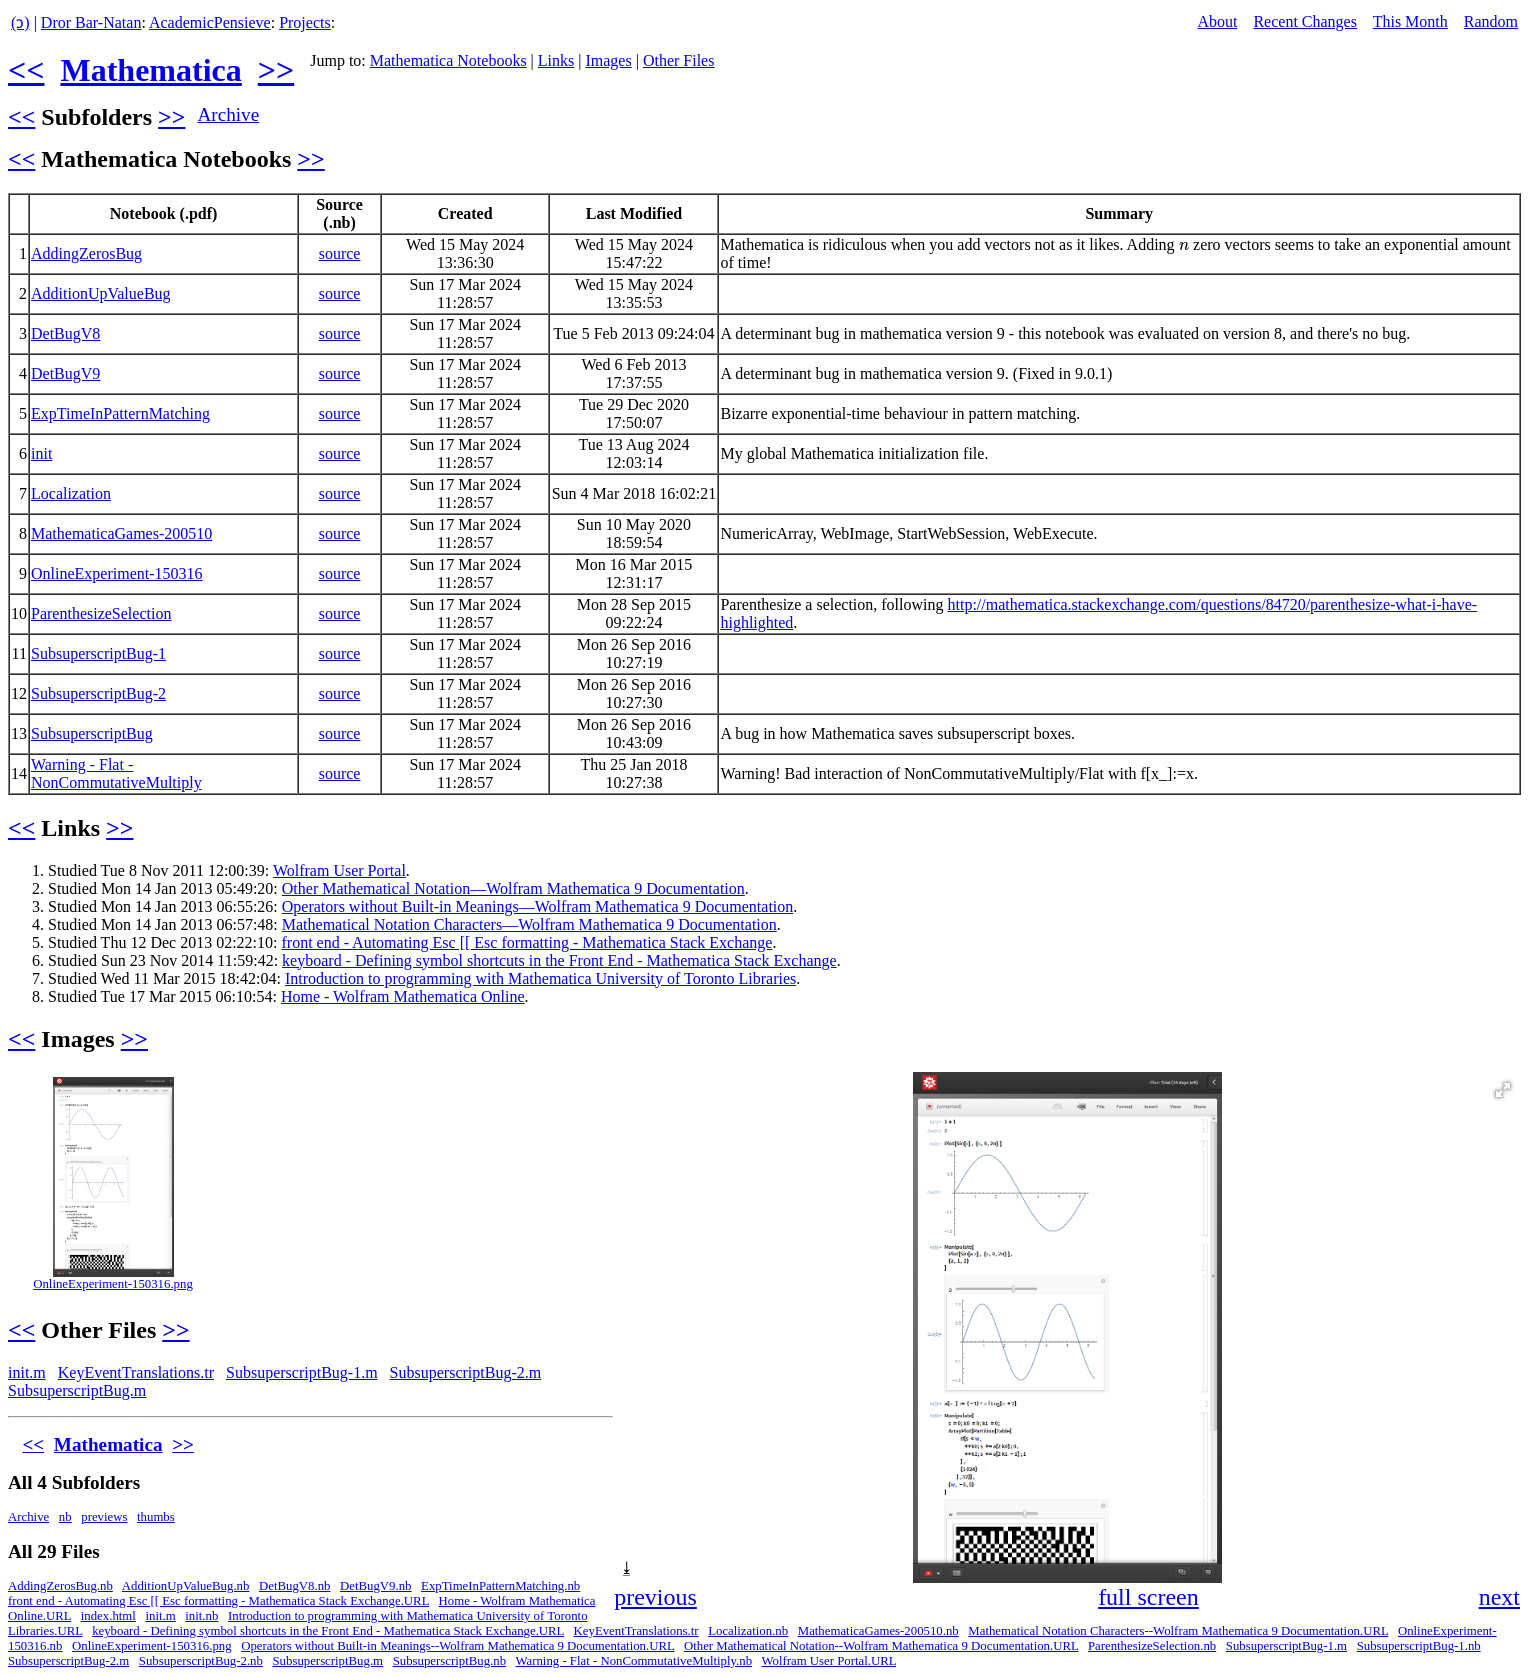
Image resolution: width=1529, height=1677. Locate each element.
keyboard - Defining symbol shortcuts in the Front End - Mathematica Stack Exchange (559, 960)
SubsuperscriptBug (92, 733)
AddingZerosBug (86, 253)
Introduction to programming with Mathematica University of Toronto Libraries (540, 978)
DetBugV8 (65, 333)
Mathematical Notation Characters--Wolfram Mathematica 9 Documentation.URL (1178, 1631)
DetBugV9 (65, 373)
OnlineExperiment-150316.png (113, 1284)
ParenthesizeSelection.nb (1152, 1646)
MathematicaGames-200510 (121, 533)
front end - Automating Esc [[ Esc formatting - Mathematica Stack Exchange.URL (218, 1601)
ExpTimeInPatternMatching (120, 413)
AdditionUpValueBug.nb (186, 1586)
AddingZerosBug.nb (60, 1586)
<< (26, 70)
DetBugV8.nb (294, 1586)
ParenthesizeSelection (101, 613)
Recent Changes (1305, 21)
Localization (71, 493)
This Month (1410, 21)
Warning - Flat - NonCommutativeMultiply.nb (633, 1661)
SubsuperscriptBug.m (77, 1390)
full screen (1148, 1597)
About (1217, 21)
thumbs (156, 1517)
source (340, 253)
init (41, 453)
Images (608, 60)
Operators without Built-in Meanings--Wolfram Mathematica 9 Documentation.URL (457, 1646)
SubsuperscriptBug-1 (98, 653)
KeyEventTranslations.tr (136, 1372)
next (1499, 1597)
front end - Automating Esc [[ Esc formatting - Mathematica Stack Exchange (526, 942)
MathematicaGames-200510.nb (878, 1631)
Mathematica (150, 70)
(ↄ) (20, 22)
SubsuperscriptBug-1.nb (1419, 1646)
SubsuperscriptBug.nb (449, 1661)
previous (655, 1597)
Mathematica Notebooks (448, 60)
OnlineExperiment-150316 (117, 573)
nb (65, 1517)
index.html (108, 1616)
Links (556, 60)
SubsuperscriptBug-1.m (302, 1372)
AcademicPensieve (210, 22)
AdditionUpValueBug (101, 293)
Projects (305, 22)
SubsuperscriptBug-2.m (466, 1372)
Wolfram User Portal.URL (828, 1661)
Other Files (679, 60)
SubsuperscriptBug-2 (98, 693)
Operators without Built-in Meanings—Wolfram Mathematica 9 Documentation (537, 906)
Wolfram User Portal (339, 870)
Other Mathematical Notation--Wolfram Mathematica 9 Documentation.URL (881, 1646)
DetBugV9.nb (375, 1586)
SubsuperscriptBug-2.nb (201, 1661)
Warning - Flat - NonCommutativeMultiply (116, 773)
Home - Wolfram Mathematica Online (403, 996)
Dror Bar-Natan (91, 22)
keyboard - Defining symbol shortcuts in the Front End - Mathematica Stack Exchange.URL (328, 1631)
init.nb (201, 1616)
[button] (1503, 1090)
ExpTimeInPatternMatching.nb (500, 1586)
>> (276, 70)
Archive (228, 114)
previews (104, 1517)
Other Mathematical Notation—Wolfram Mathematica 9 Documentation (513, 888)
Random (1491, 21)
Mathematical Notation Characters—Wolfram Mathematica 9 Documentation (529, 924)
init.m (27, 1372)
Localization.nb (748, 1631)
